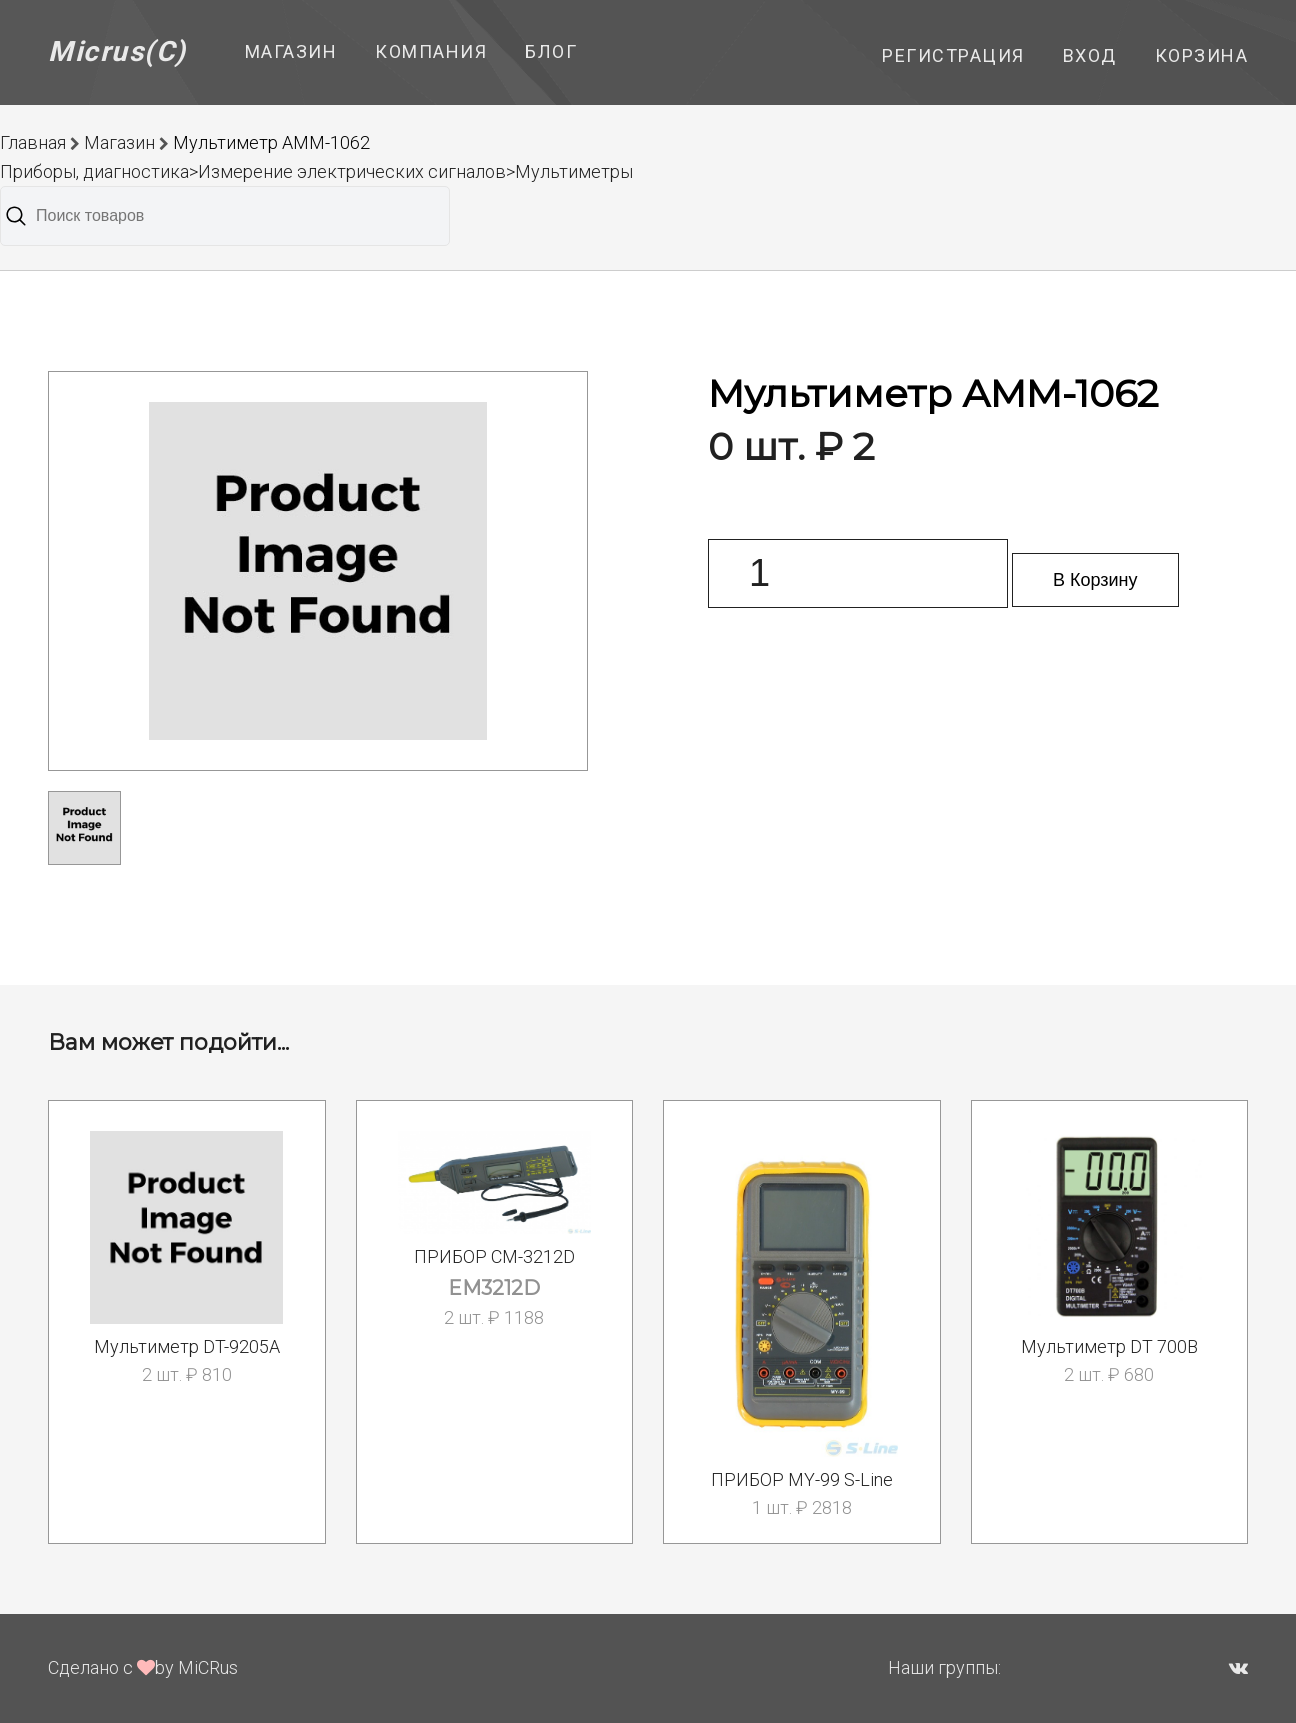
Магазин (291, 51)
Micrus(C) (117, 51)
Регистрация (953, 55)
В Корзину (1095, 580)
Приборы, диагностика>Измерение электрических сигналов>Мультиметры (316, 171)
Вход (1090, 55)
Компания (431, 51)
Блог (551, 51)
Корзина (1202, 55)
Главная (33, 142)
